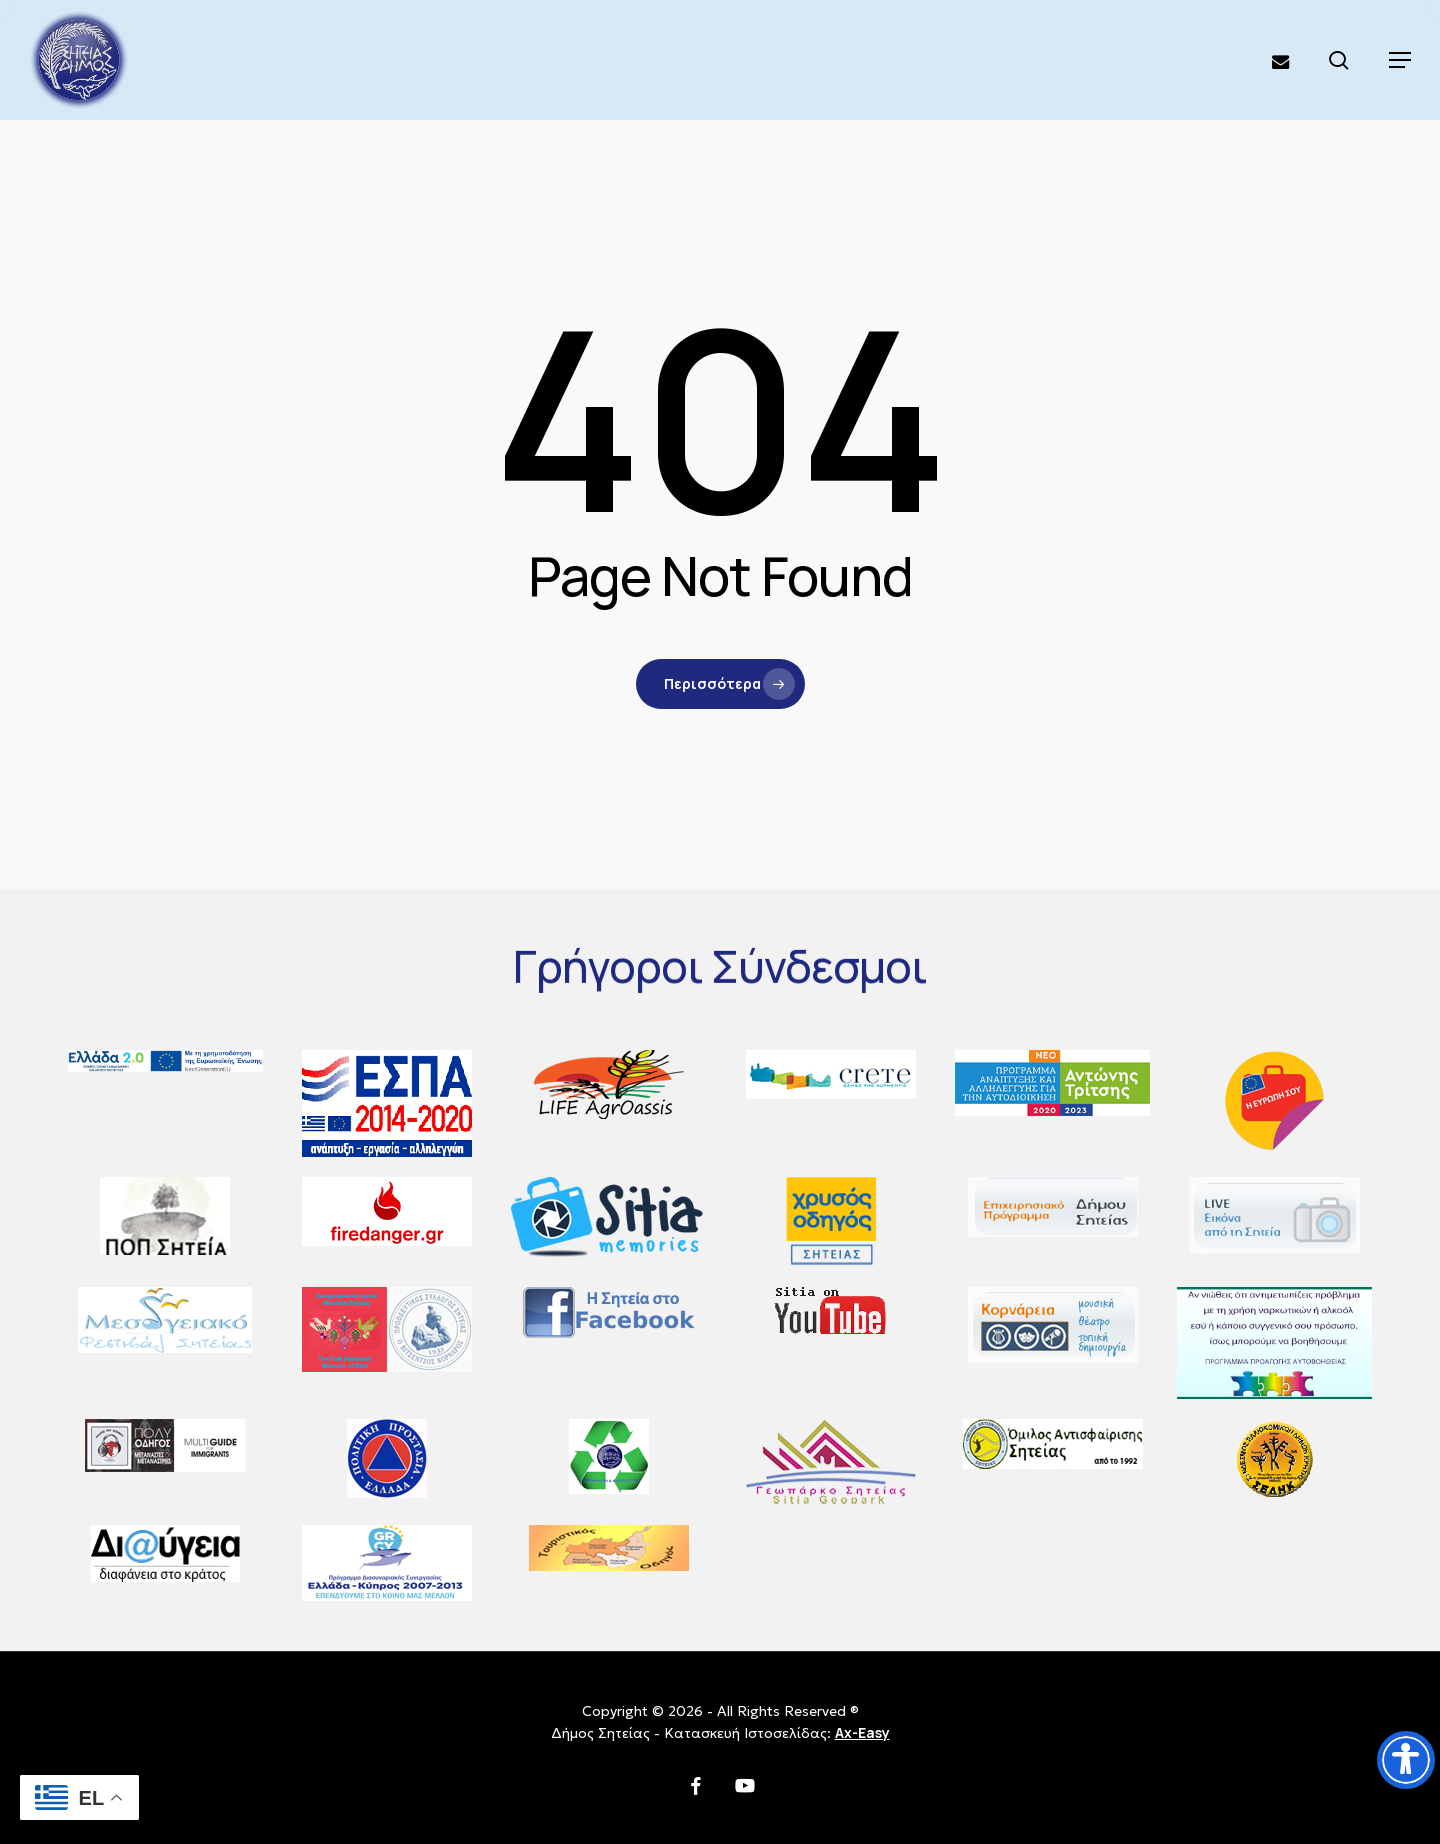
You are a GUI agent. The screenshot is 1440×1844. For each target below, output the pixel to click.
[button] (1400, 60)
